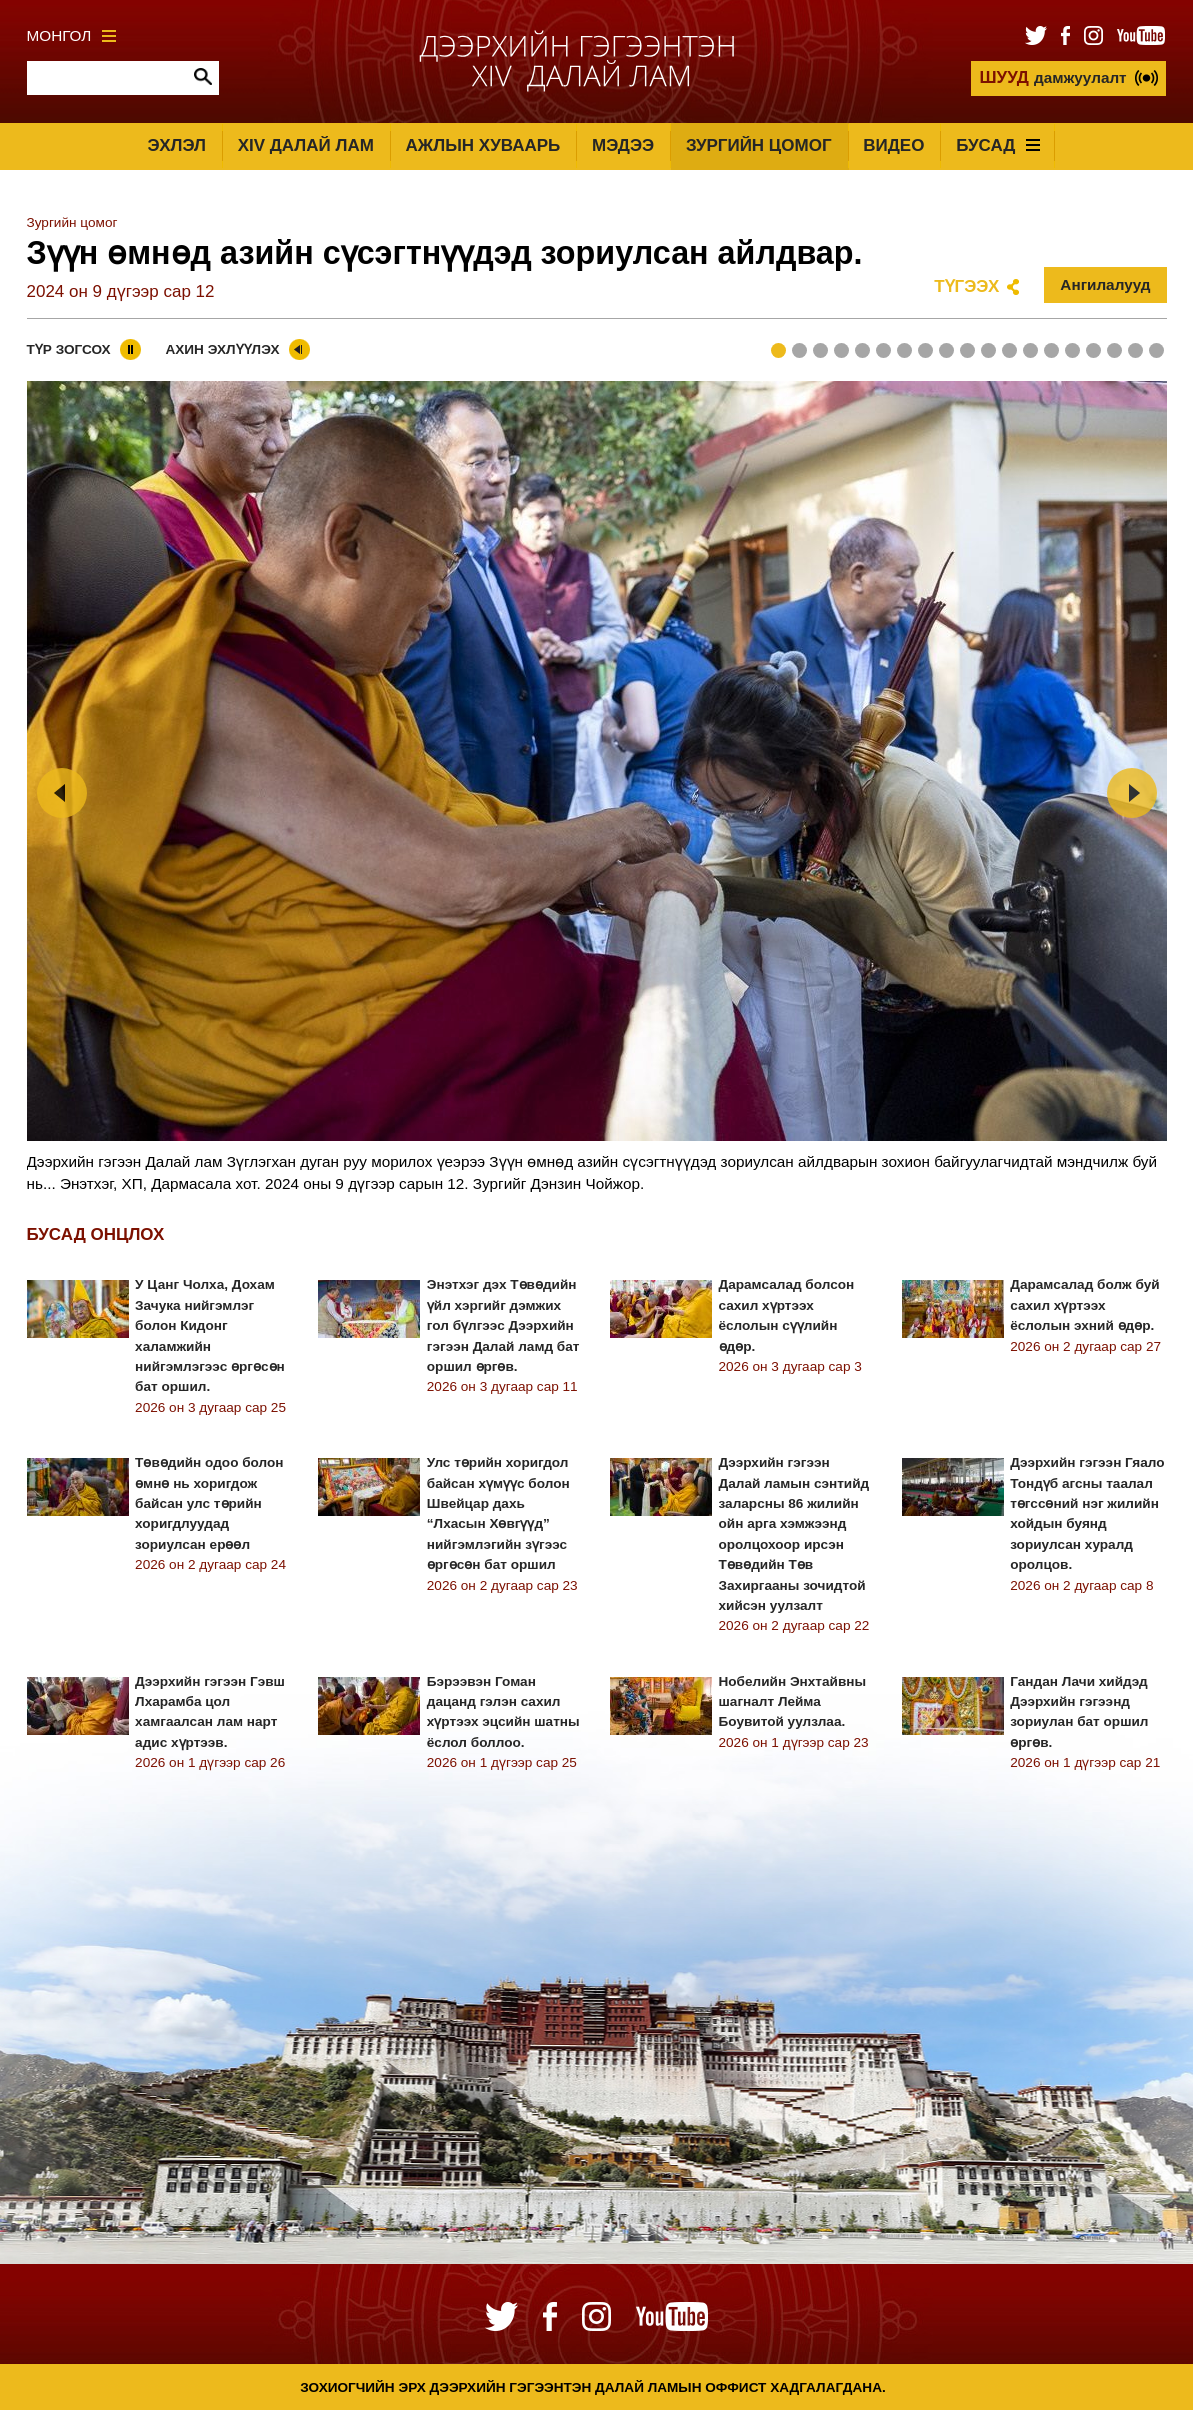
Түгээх (966, 286)
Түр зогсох (69, 349)
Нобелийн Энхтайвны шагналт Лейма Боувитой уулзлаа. (793, 1702)
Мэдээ (623, 145)
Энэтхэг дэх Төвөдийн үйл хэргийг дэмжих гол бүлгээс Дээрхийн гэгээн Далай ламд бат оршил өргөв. (503, 1325)
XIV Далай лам (306, 145)
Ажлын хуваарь (483, 145)
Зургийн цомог (759, 145)
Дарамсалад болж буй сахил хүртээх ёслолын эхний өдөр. (1084, 1305)
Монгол (72, 35)
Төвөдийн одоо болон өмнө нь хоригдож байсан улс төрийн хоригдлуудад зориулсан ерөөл (209, 1503)
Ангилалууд (1105, 284)
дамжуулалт (1052, 77)
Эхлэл (177, 145)
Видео (893, 145)
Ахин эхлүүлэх (222, 349)
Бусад (998, 145)
